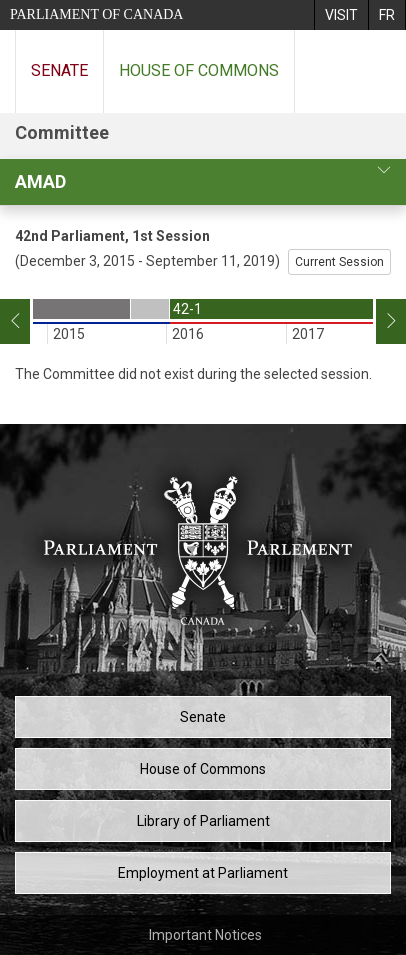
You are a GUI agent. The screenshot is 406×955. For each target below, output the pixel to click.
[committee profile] (384, 170)
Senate (59, 70)
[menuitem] (341, 15)
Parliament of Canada (96, 14)
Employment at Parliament (203, 873)
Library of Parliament (203, 821)
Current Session (339, 262)
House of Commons (199, 70)
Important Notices (205, 935)
